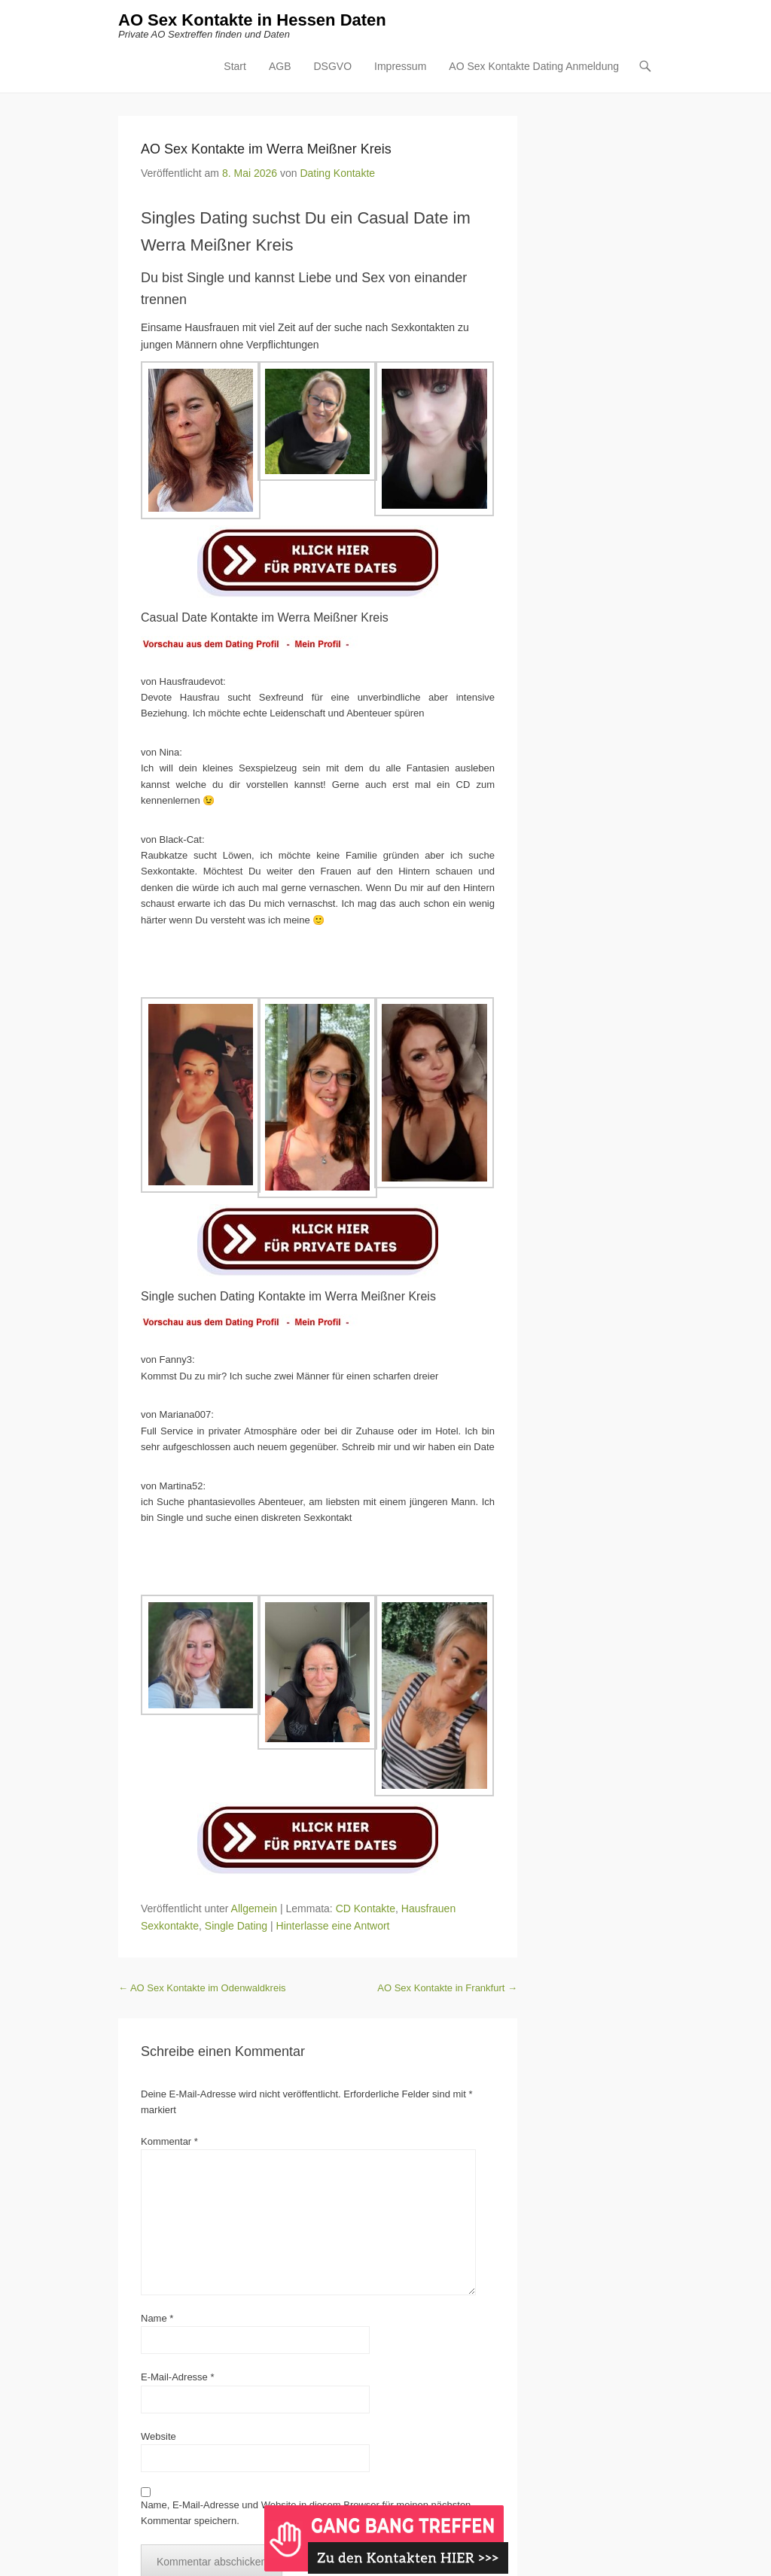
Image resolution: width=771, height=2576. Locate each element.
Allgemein (254, 1908)
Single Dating (236, 1926)
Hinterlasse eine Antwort (333, 1926)
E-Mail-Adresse (178, 2377)
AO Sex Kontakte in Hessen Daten (252, 20)
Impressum (400, 66)
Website (158, 2436)
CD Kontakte (365, 1908)
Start (235, 66)
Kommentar (169, 2141)
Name (157, 2318)
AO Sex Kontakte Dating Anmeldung (534, 66)
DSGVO (332, 66)
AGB (280, 66)
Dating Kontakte (337, 173)
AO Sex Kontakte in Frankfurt (447, 1988)
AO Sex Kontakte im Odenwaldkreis (202, 1988)
